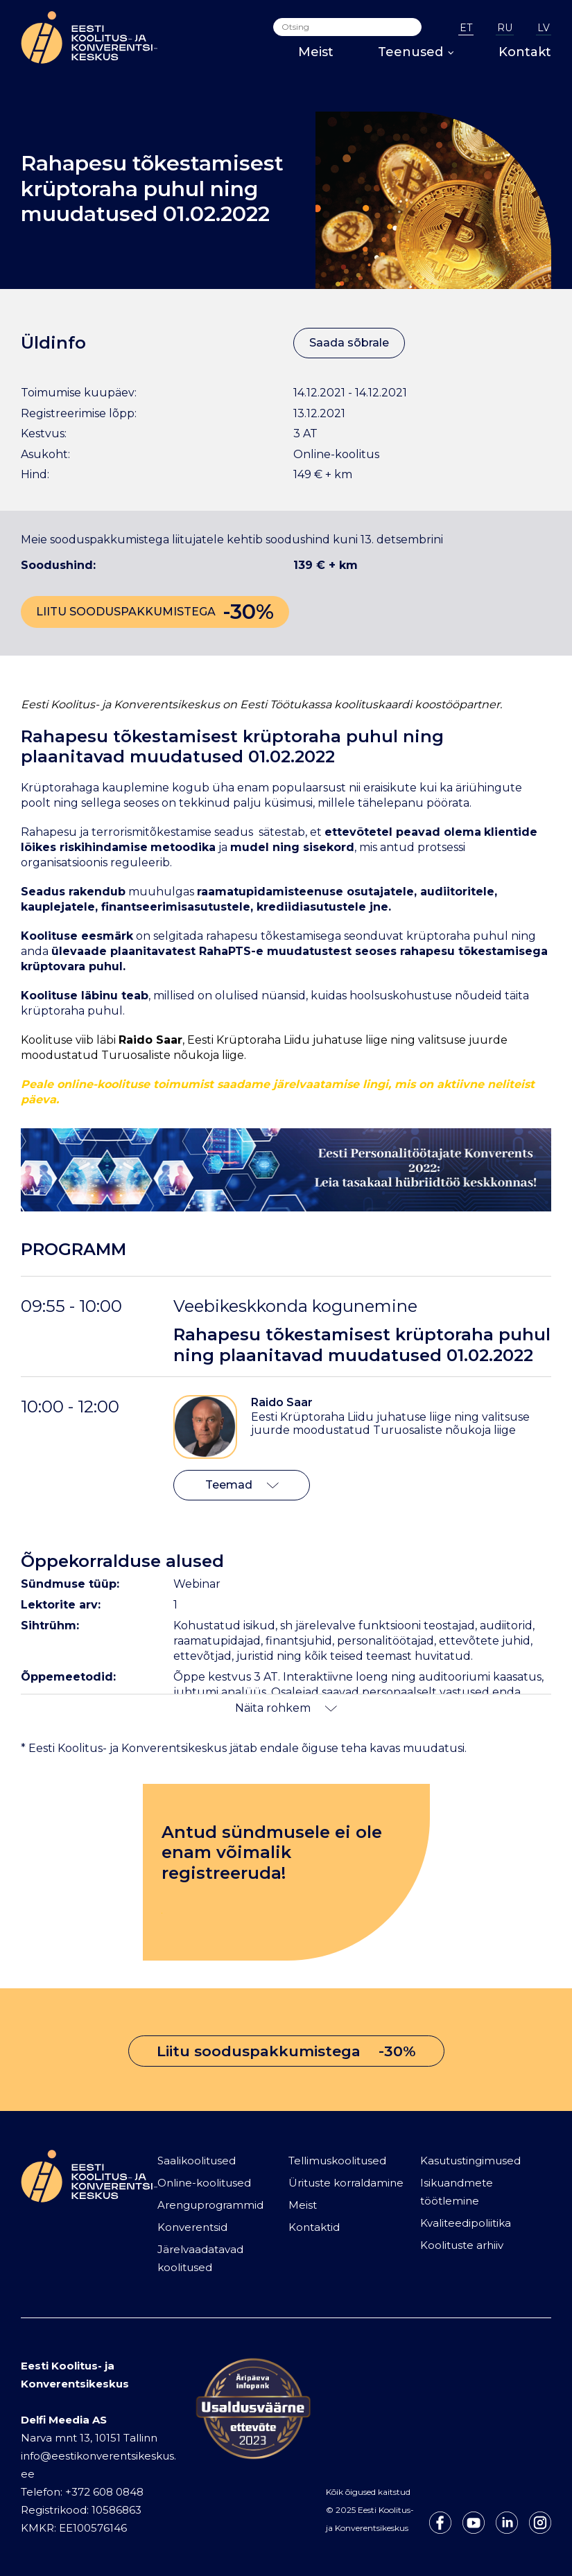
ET (466, 27)
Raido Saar (282, 1402)
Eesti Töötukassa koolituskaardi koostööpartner (370, 704)
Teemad (242, 1484)
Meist (315, 52)
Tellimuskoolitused (337, 2160)
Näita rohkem (286, 1708)
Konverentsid (192, 2227)
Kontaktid (314, 2227)
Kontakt (525, 52)
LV (543, 27)
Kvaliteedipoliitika (465, 2222)
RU (504, 27)
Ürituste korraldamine (346, 2182)
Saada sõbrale (349, 342)
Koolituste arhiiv (461, 2245)
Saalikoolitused (196, 2160)
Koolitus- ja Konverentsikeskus (135, 704)
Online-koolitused (204, 2182)
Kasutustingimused (470, 2160)
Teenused (416, 52)
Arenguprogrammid (210, 2204)
